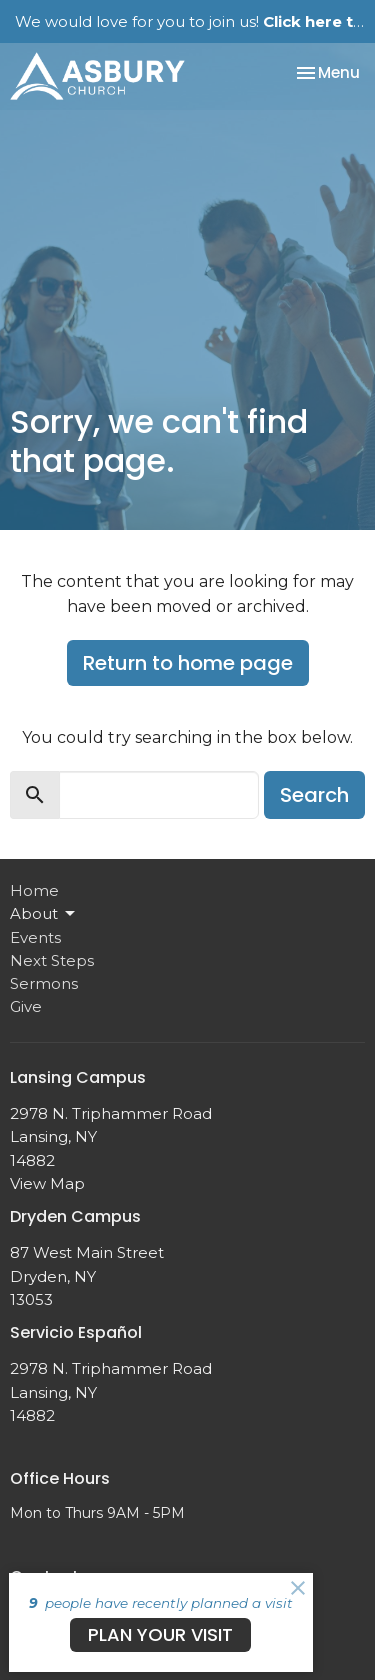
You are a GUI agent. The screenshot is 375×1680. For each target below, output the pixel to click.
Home (34, 890)
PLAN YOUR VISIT (160, 1634)
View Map (47, 1183)
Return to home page (188, 663)
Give (26, 1006)
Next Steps (52, 960)
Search (314, 795)
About (44, 914)
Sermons (44, 983)
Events (35, 937)
